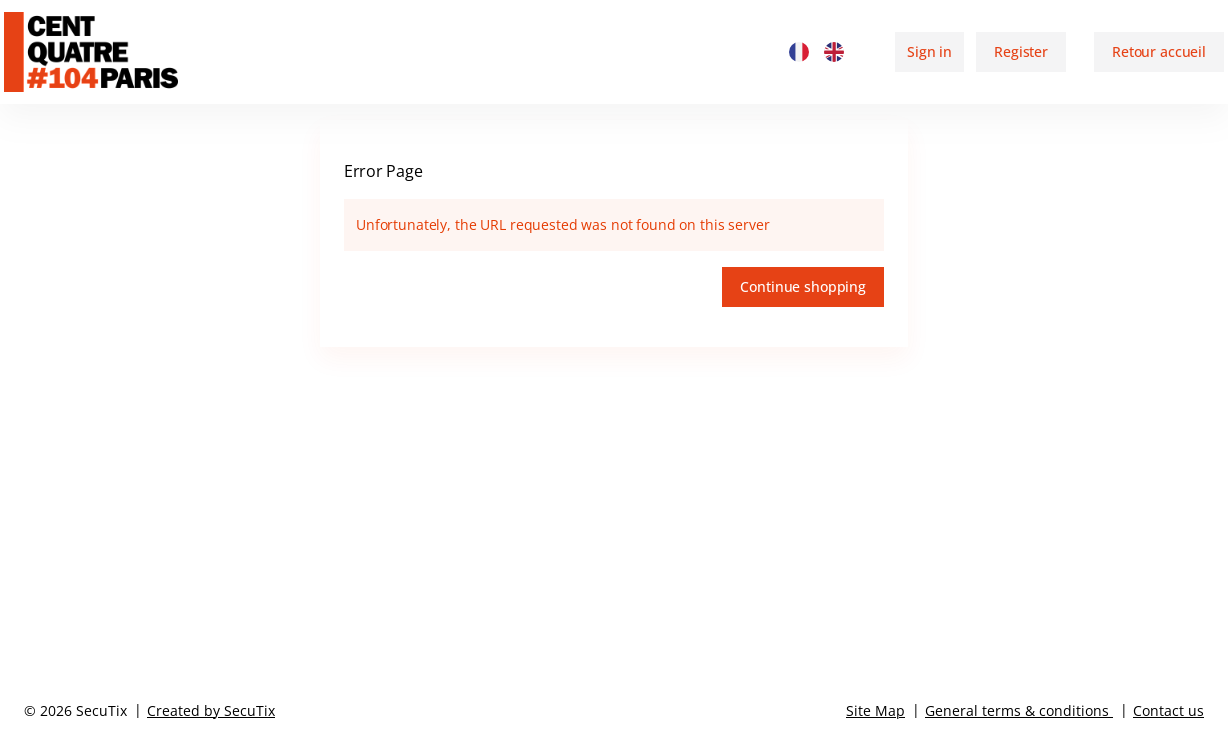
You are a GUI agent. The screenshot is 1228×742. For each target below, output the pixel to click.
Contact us (1168, 710)
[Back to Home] (112, 52)
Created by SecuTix (211, 710)
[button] (1159, 52)
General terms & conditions (1017, 710)
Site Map (875, 710)
